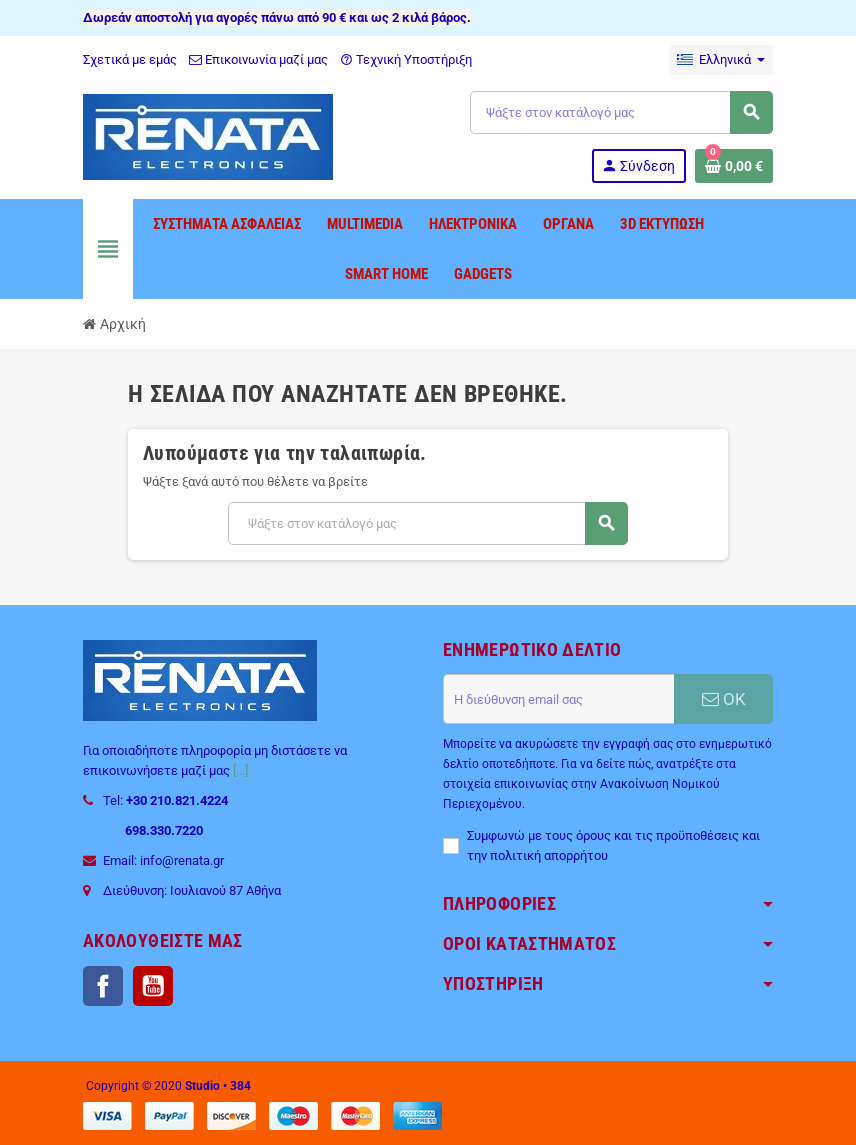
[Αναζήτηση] (621, 112)
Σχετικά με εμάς (130, 59)
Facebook (103, 986)
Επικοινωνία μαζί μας (258, 59)
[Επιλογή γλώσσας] (721, 60)
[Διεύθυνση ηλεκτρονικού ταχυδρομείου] (558, 699)
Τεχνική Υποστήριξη (406, 59)
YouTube (153, 986)
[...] (240, 770)
